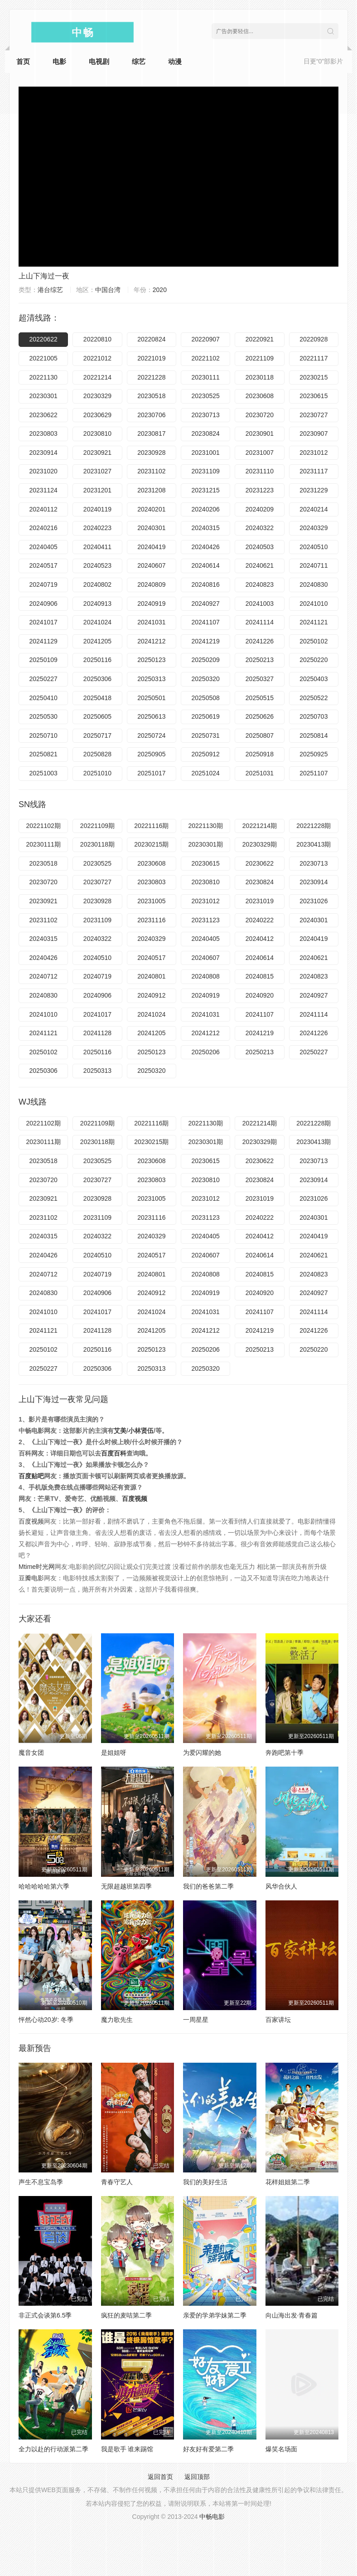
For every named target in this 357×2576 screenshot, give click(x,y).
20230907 (313, 433)
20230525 (206, 395)
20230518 (151, 395)
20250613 (151, 716)
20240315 (206, 527)
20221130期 (205, 825)
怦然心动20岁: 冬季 (46, 2019)
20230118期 (97, 844)
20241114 (260, 622)
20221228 (151, 377)
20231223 (260, 490)
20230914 (43, 452)
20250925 (313, 754)
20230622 (43, 415)
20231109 (206, 471)
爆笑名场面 (281, 2449)
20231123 (206, 920)
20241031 (151, 622)
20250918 (260, 754)
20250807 (260, 735)
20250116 (97, 659)
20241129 (43, 641)
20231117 (313, 471)
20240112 (43, 509)
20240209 (260, 509)
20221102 (206, 358)
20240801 (151, 976)
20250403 (313, 678)
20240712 (43, 976)
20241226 (260, 641)
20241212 (151, 641)
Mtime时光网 (37, 1566)
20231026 (313, 901)
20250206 (206, 1052)
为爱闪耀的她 (202, 1752)
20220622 (43, 339)
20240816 (206, 584)
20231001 (206, 452)
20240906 (43, 603)
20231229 (313, 490)
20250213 (260, 659)
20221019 (151, 358)
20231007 (260, 452)
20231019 (260, 901)
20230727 (313, 415)
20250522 (313, 697)
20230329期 (259, 844)
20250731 (206, 735)
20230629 (97, 415)
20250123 (151, 659)
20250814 (313, 735)
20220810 (97, 339)
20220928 (313, 339)
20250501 (151, 697)
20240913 (97, 603)
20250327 (260, 678)
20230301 (43, 395)
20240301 (151, 527)
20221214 (97, 377)
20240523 (97, 565)
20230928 (151, 452)
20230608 (260, 395)
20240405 (43, 546)
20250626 (260, 716)
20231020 (43, 471)
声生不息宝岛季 (41, 2182)
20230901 (260, 433)
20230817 (151, 433)
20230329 (97, 395)
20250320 (206, 678)
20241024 (97, 622)
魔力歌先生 (117, 2019)
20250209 (206, 659)
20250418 (97, 697)
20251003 (43, 773)
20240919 (151, 603)
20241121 (313, 622)
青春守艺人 (117, 2182)
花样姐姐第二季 (287, 2182)
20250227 (43, 678)
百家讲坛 (278, 2019)
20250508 (206, 697)
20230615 (313, 395)
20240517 (43, 565)
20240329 (313, 527)
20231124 (43, 490)
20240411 (97, 546)
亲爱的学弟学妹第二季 (214, 2315)
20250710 (43, 735)
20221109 (260, 358)
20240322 (260, 527)
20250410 (43, 697)
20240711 (313, 565)
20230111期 (43, 844)
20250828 (97, 754)
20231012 (313, 452)
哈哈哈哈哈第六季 (44, 1886)
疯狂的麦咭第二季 (126, 2315)
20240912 (151, 995)
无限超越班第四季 (126, 1886)
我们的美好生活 (205, 2182)
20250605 (97, 716)
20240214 (313, 509)
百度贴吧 (31, 1476)
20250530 (43, 716)
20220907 (206, 339)
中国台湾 (108, 289)
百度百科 (113, 1453)
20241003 (260, 603)
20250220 (313, 659)
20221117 (313, 358)
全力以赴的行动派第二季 (53, 2449)
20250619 (206, 716)
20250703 (313, 716)
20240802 (97, 584)
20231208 (151, 490)
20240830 (313, 584)
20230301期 (205, 844)
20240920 (260, 995)
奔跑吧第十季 (284, 1752)
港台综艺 (50, 289)
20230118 (260, 377)
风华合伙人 (281, 1886)
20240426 (206, 546)
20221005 (43, 358)
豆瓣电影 (31, 1578)
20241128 (97, 1033)
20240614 (206, 565)
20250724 (151, 735)
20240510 (313, 546)
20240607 (151, 565)
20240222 (260, 920)
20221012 (97, 358)
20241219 (206, 641)
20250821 (43, 754)
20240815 (260, 976)
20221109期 (97, 825)
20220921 (260, 339)
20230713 (206, 415)
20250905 (151, 754)
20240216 (43, 527)
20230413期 (313, 844)
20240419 (151, 546)
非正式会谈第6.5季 (45, 2315)
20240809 (151, 584)
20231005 (151, 901)
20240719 (43, 584)
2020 (160, 289)
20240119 (97, 509)
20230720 (260, 415)
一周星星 (195, 2019)
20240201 (151, 509)
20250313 (151, 678)
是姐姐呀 (113, 1752)
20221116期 (151, 825)
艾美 (120, 1430)
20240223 (97, 527)
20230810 (97, 433)
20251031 (260, 773)
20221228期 (313, 825)
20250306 (97, 678)
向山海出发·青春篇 (291, 2315)
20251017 (151, 773)
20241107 (206, 622)
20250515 (260, 697)
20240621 (260, 565)
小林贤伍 (141, 1430)
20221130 (43, 377)
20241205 (97, 641)
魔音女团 (31, 1752)
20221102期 (43, 825)
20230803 (43, 433)
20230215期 (151, 844)
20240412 (260, 938)
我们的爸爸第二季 (208, 1886)
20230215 (313, 377)
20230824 (206, 433)
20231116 (151, 920)
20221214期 (259, 825)
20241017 (43, 622)
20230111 (206, 377)
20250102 (313, 641)
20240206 (206, 509)
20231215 (206, 490)
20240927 (206, 603)
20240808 (206, 976)
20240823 (260, 584)
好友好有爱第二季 (208, 2449)
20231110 (260, 471)
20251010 (97, 773)
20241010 (313, 603)
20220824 (151, 339)
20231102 (151, 471)
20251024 (206, 773)
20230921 (97, 452)
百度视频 (134, 1498)
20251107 (313, 773)
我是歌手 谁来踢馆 (127, 2449)
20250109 (43, 659)
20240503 (260, 546)
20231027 (97, 471)
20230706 (151, 415)
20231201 (97, 490)
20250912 (206, 754)
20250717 (97, 735)
